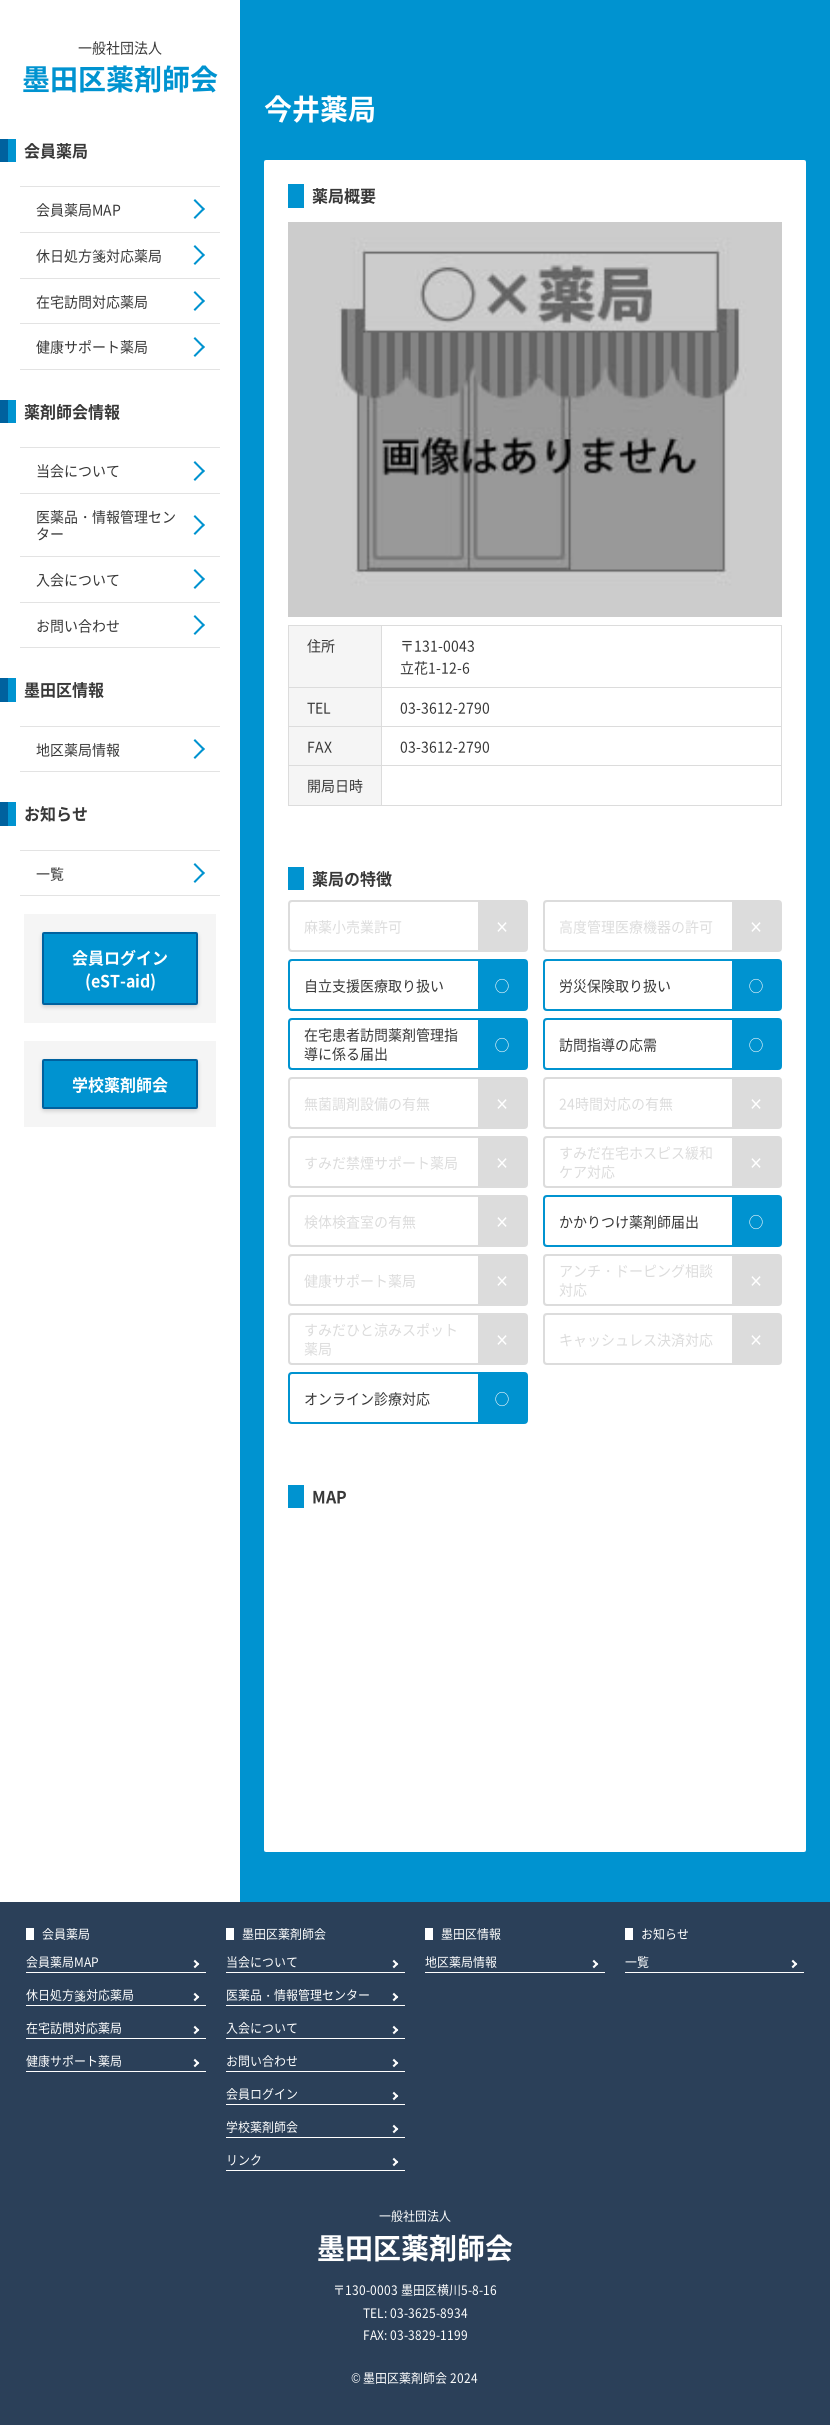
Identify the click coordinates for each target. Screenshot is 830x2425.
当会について (78, 470)
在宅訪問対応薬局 (92, 301)
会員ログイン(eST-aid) (120, 968)
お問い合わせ (78, 625)
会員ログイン (262, 2095)
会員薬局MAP (78, 209)
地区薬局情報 (78, 749)
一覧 (50, 873)
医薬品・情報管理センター (106, 524)
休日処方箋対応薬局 (99, 255)
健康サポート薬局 (92, 346)
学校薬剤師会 (120, 1084)
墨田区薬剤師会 (120, 78)
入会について (78, 579)
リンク (244, 2161)
